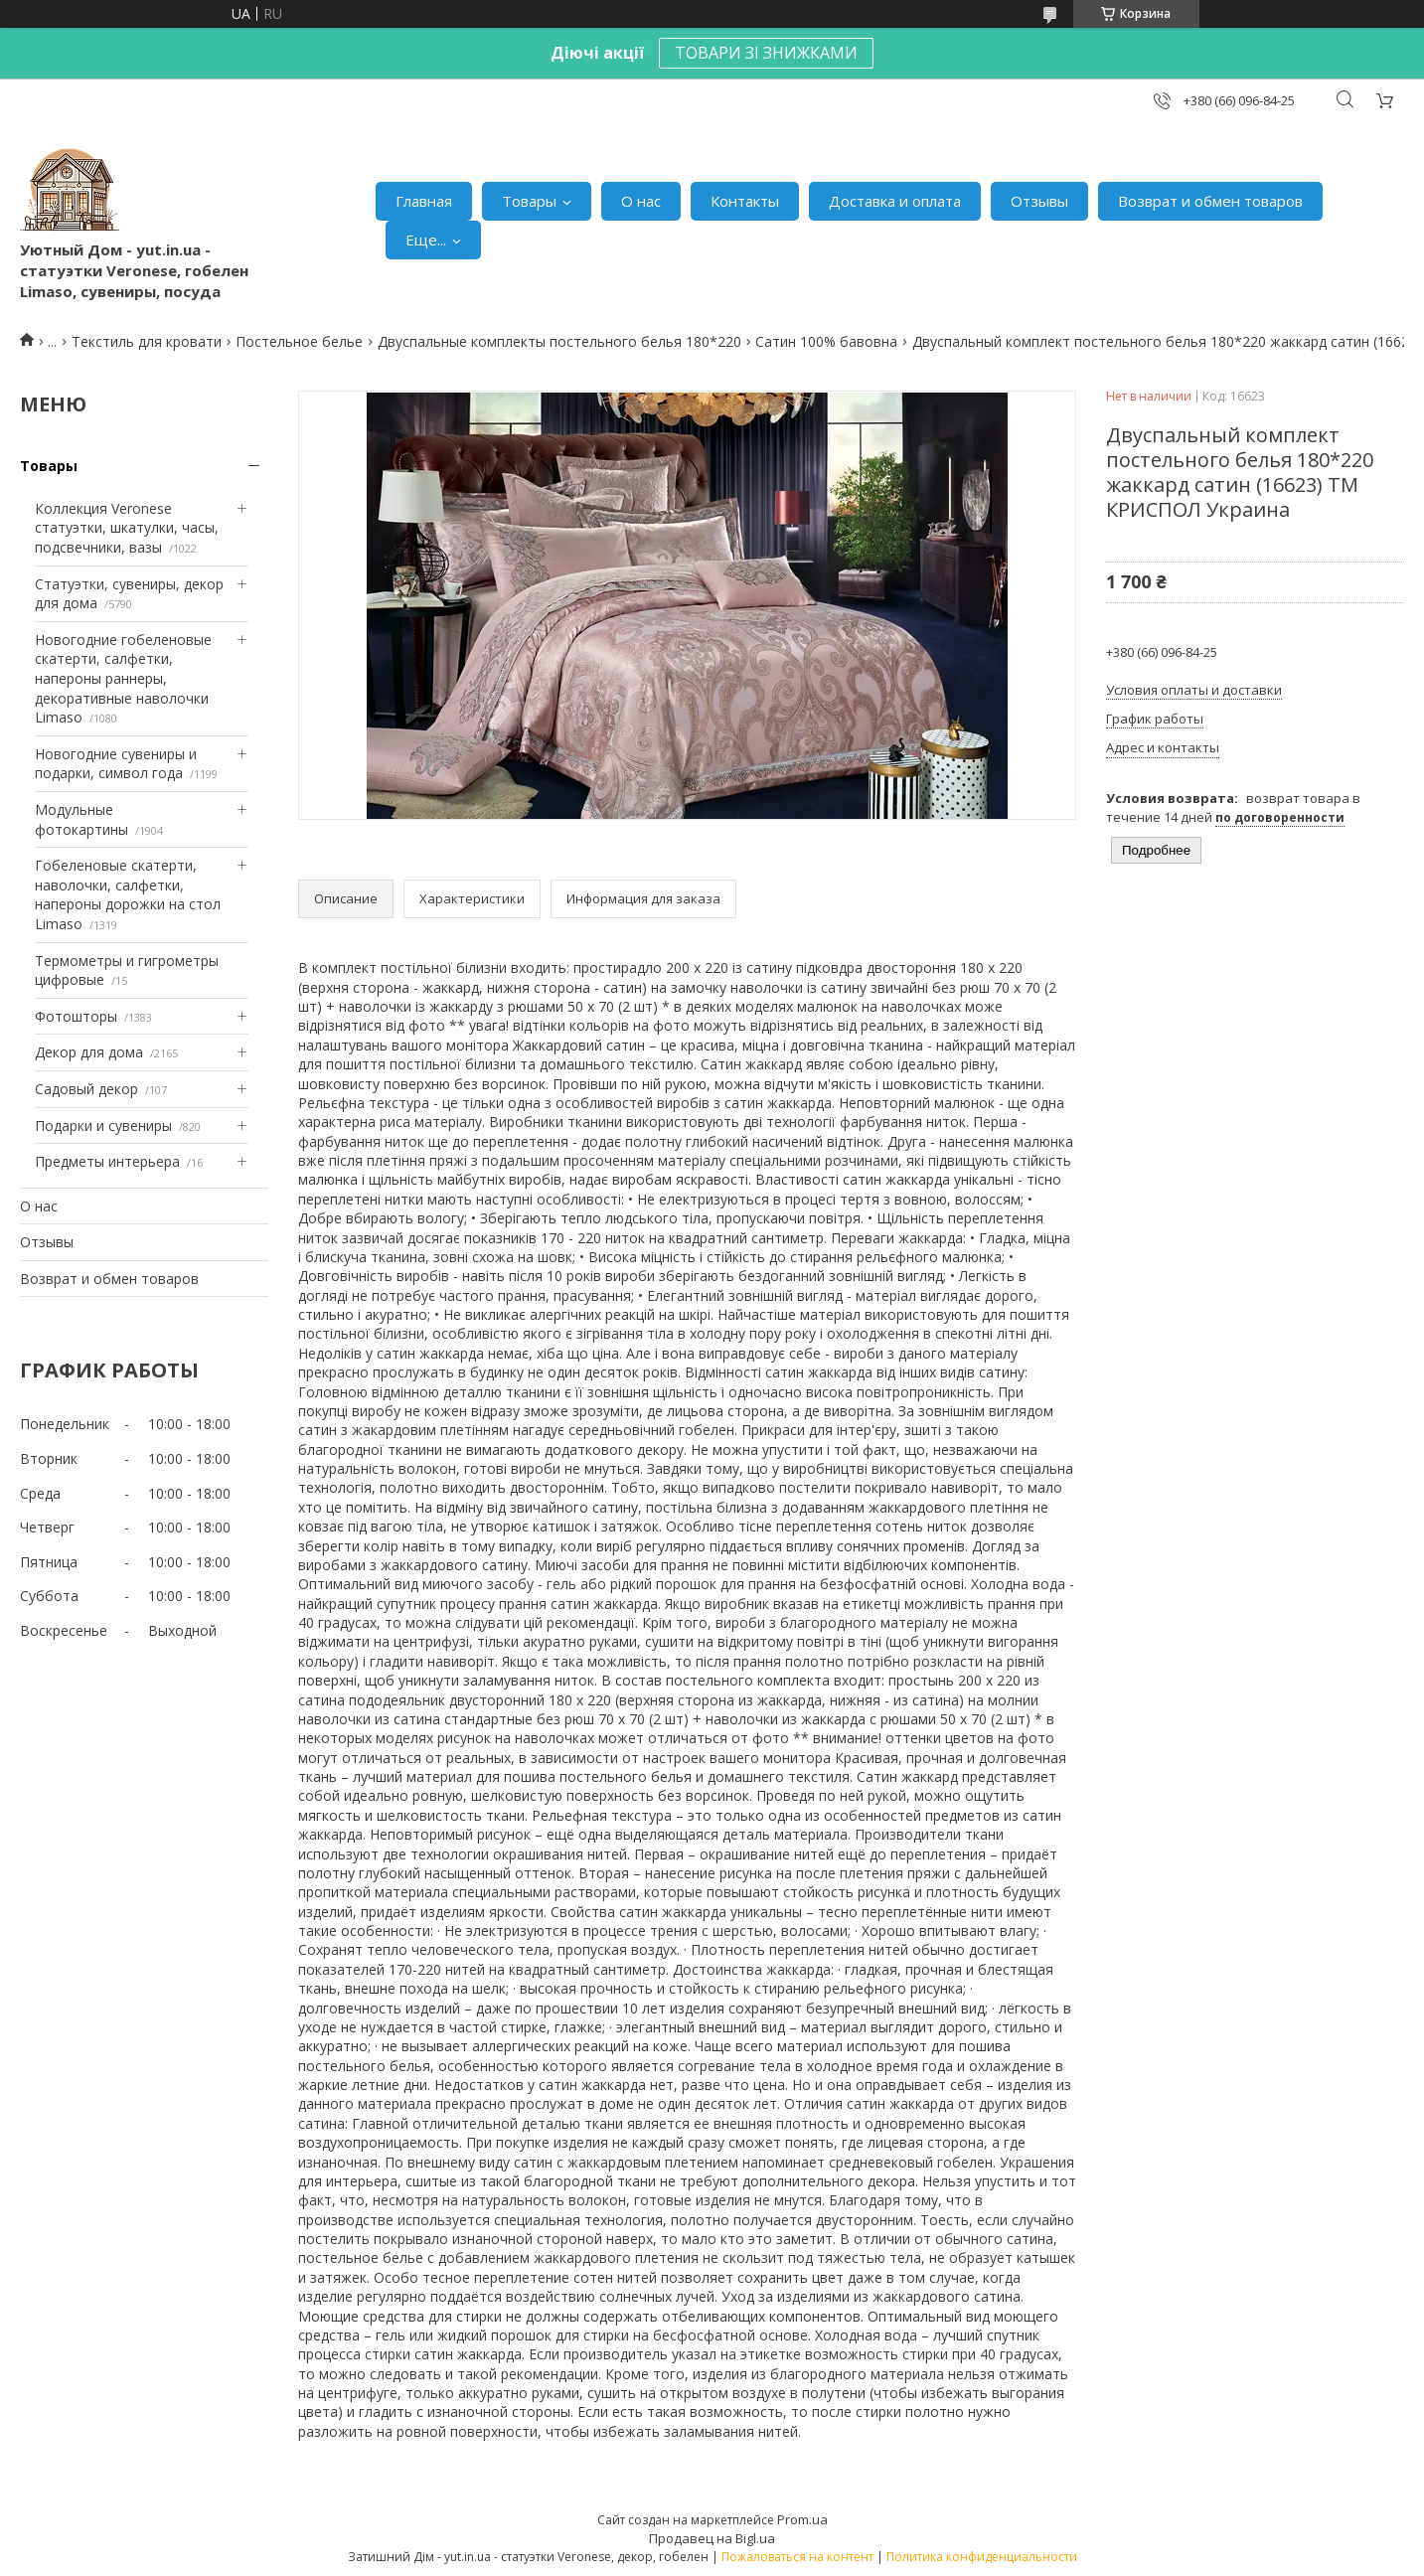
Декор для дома (89, 1052)
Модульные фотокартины (81, 819)
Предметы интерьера (107, 1161)
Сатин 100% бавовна (826, 341)
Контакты (745, 201)
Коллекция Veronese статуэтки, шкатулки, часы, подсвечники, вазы (127, 528)
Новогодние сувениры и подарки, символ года (116, 763)
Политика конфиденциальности (981, 2556)
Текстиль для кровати (147, 341)
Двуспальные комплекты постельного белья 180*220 (559, 341)
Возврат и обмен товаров (1210, 201)
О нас (641, 201)
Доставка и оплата (895, 201)
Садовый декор (86, 1088)
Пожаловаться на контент (797, 2556)
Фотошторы (76, 1016)
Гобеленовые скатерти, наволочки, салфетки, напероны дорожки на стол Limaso (128, 894)
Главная (424, 201)
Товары (529, 201)
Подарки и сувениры (103, 1125)
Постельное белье (299, 341)
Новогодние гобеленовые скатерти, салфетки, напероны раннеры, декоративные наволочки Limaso (123, 678)
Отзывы (1039, 201)
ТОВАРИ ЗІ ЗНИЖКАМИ (766, 53)
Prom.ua (802, 2519)
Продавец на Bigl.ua (712, 2538)
